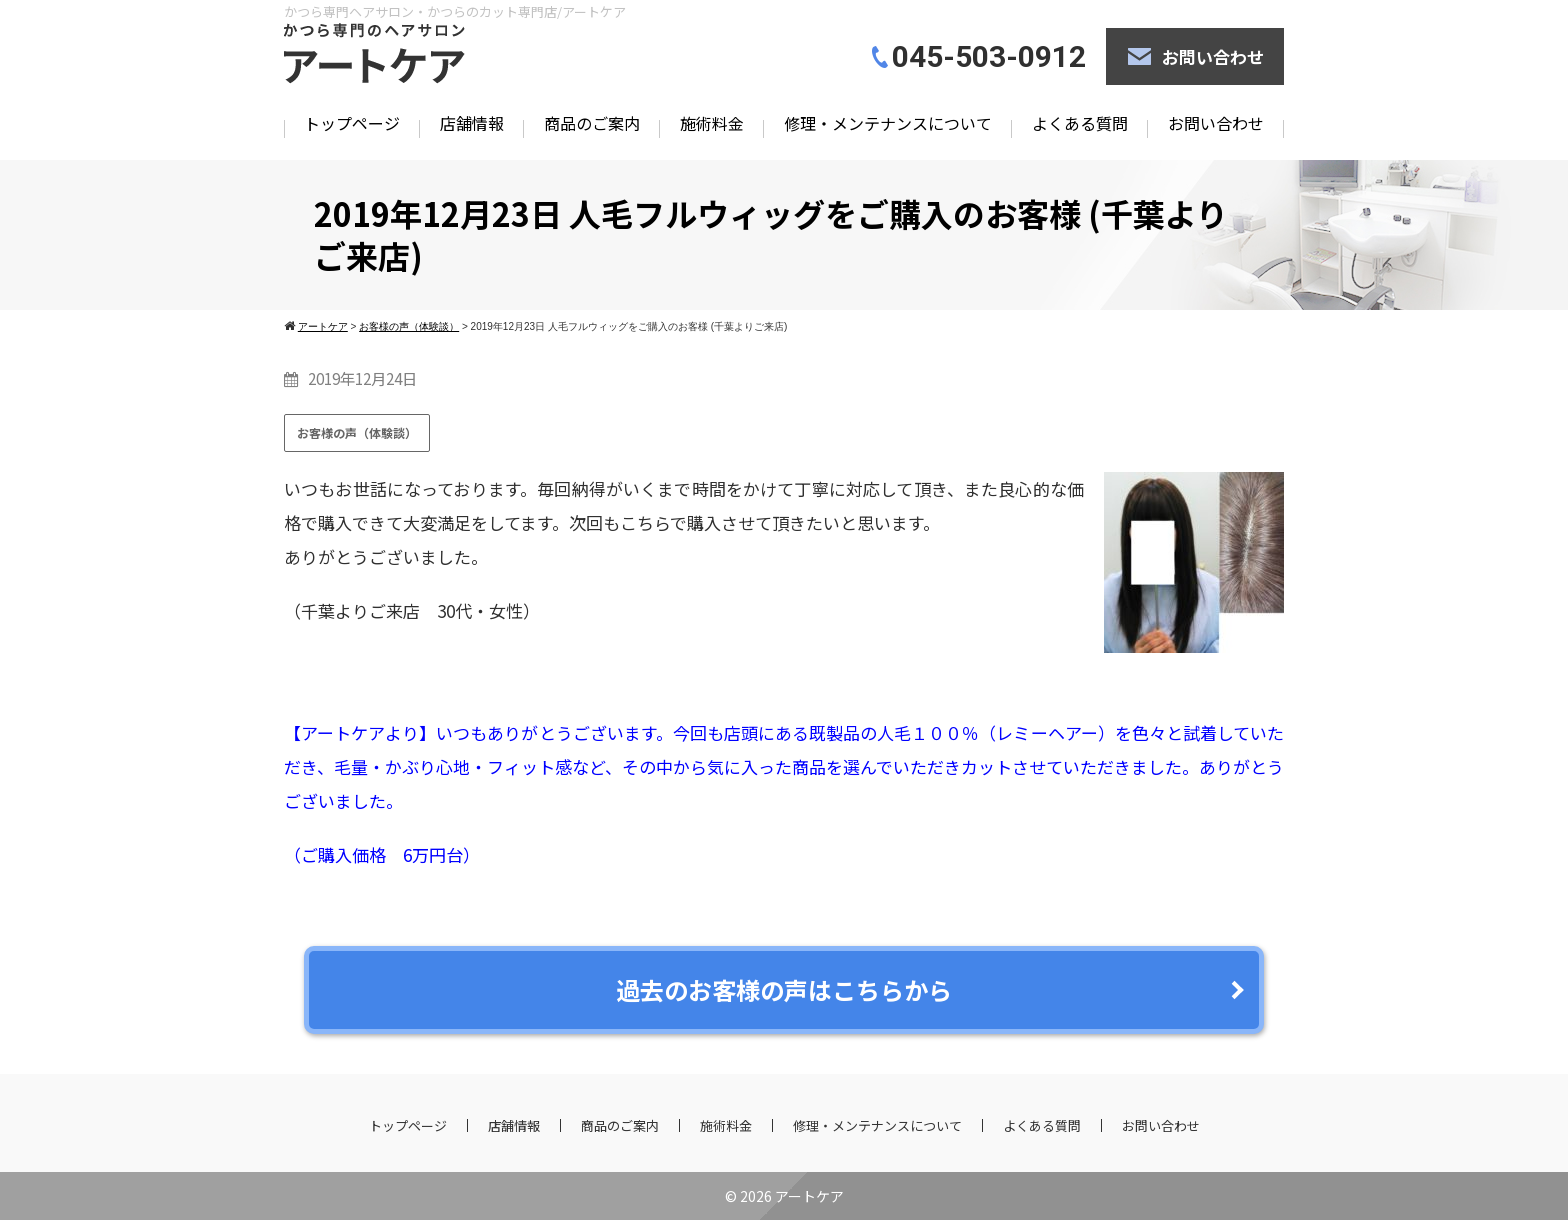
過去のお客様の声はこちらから (784, 989)
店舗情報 (472, 123)
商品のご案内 (592, 123)
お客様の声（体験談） (357, 432)
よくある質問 (1080, 123)
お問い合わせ (1213, 56)
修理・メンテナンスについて (888, 123)
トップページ (352, 123)
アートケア (809, 1196)
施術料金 (712, 123)
